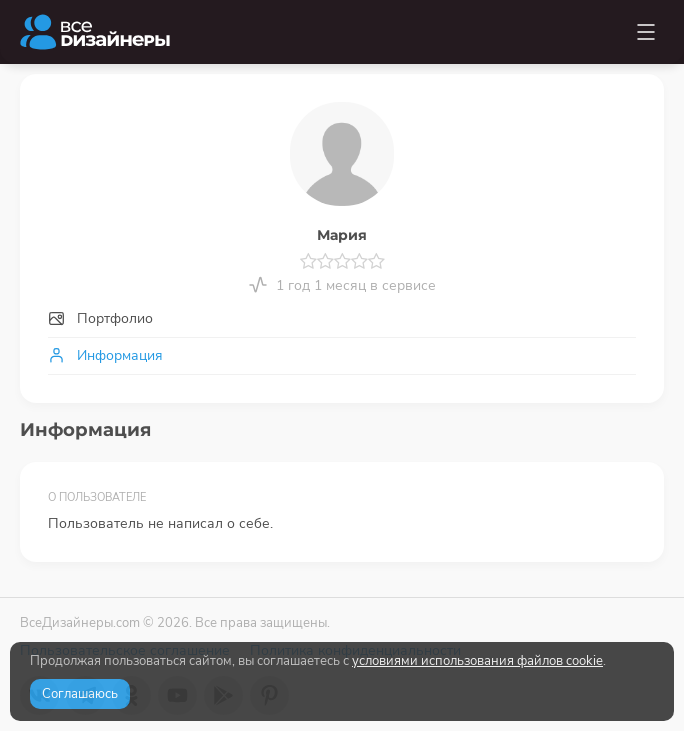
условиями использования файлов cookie (477, 661)
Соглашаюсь (80, 694)
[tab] (342, 319)
